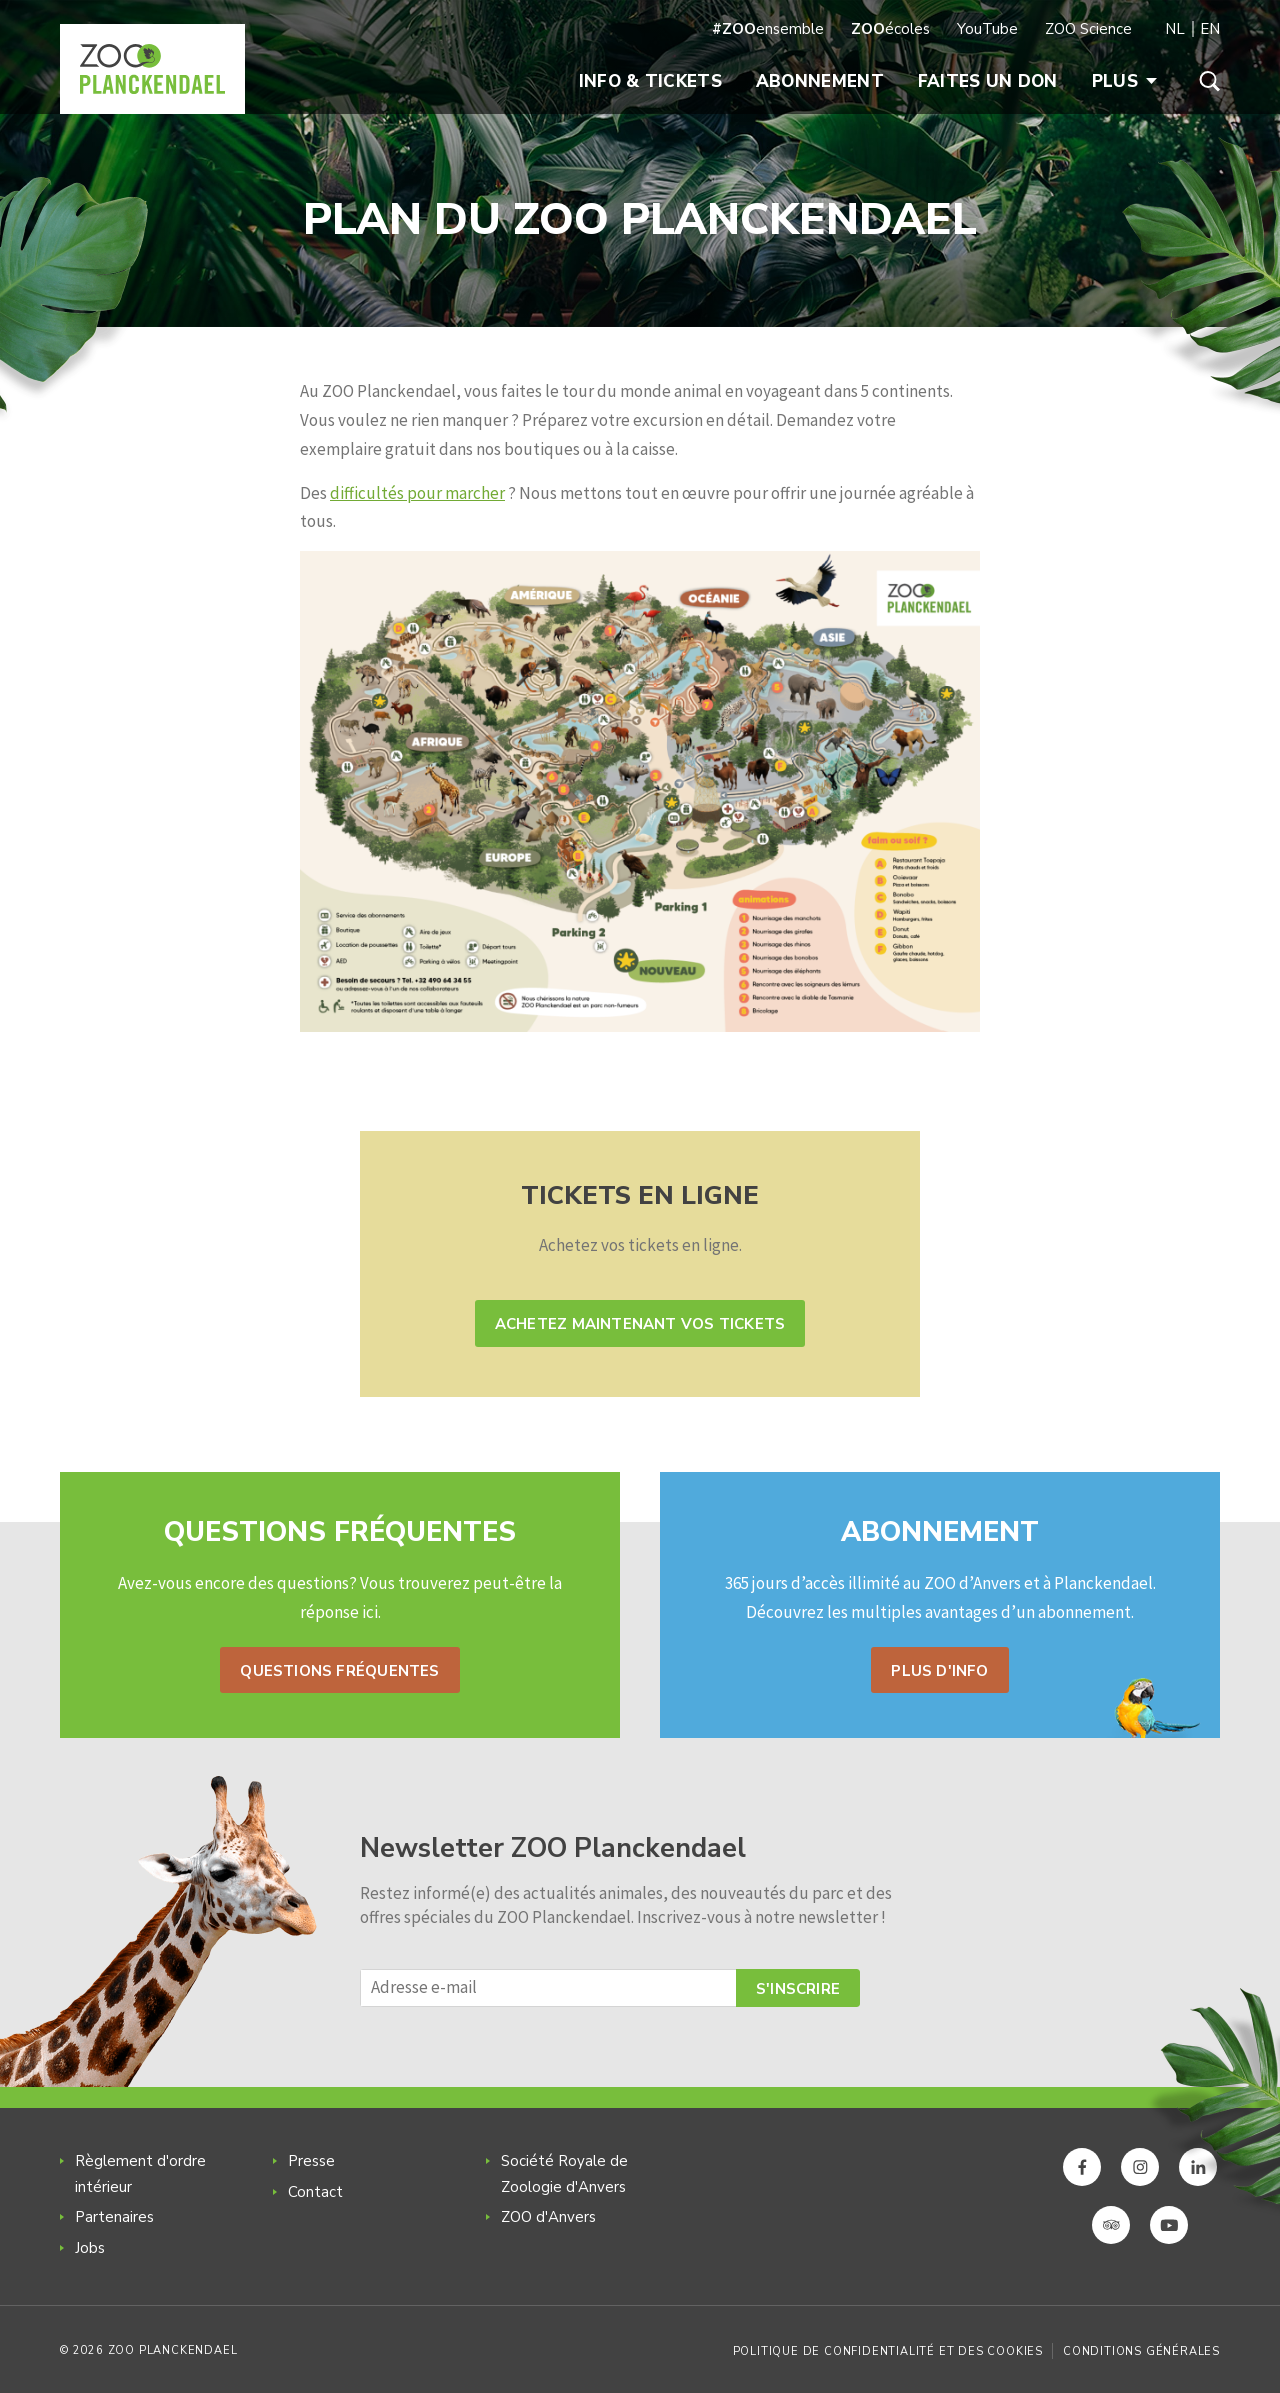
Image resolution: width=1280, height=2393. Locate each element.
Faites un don (988, 81)
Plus (1124, 81)
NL (1175, 29)
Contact (315, 2192)
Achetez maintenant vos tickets (640, 1324)
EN (1210, 29)
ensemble (768, 29)
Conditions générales (1141, 2351)
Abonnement (820, 81)
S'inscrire (798, 1989)
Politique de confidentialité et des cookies (888, 2351)
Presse (311, 2161)
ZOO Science (1088, 29)
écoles (890, 29)
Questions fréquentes (339, 1671)
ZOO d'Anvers (548, 2217)
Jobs (90, 2248)
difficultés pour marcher (417, 493)
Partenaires (114, 2217)
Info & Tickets (650, 81)
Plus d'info (939, 1671)
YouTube (987, 29)
